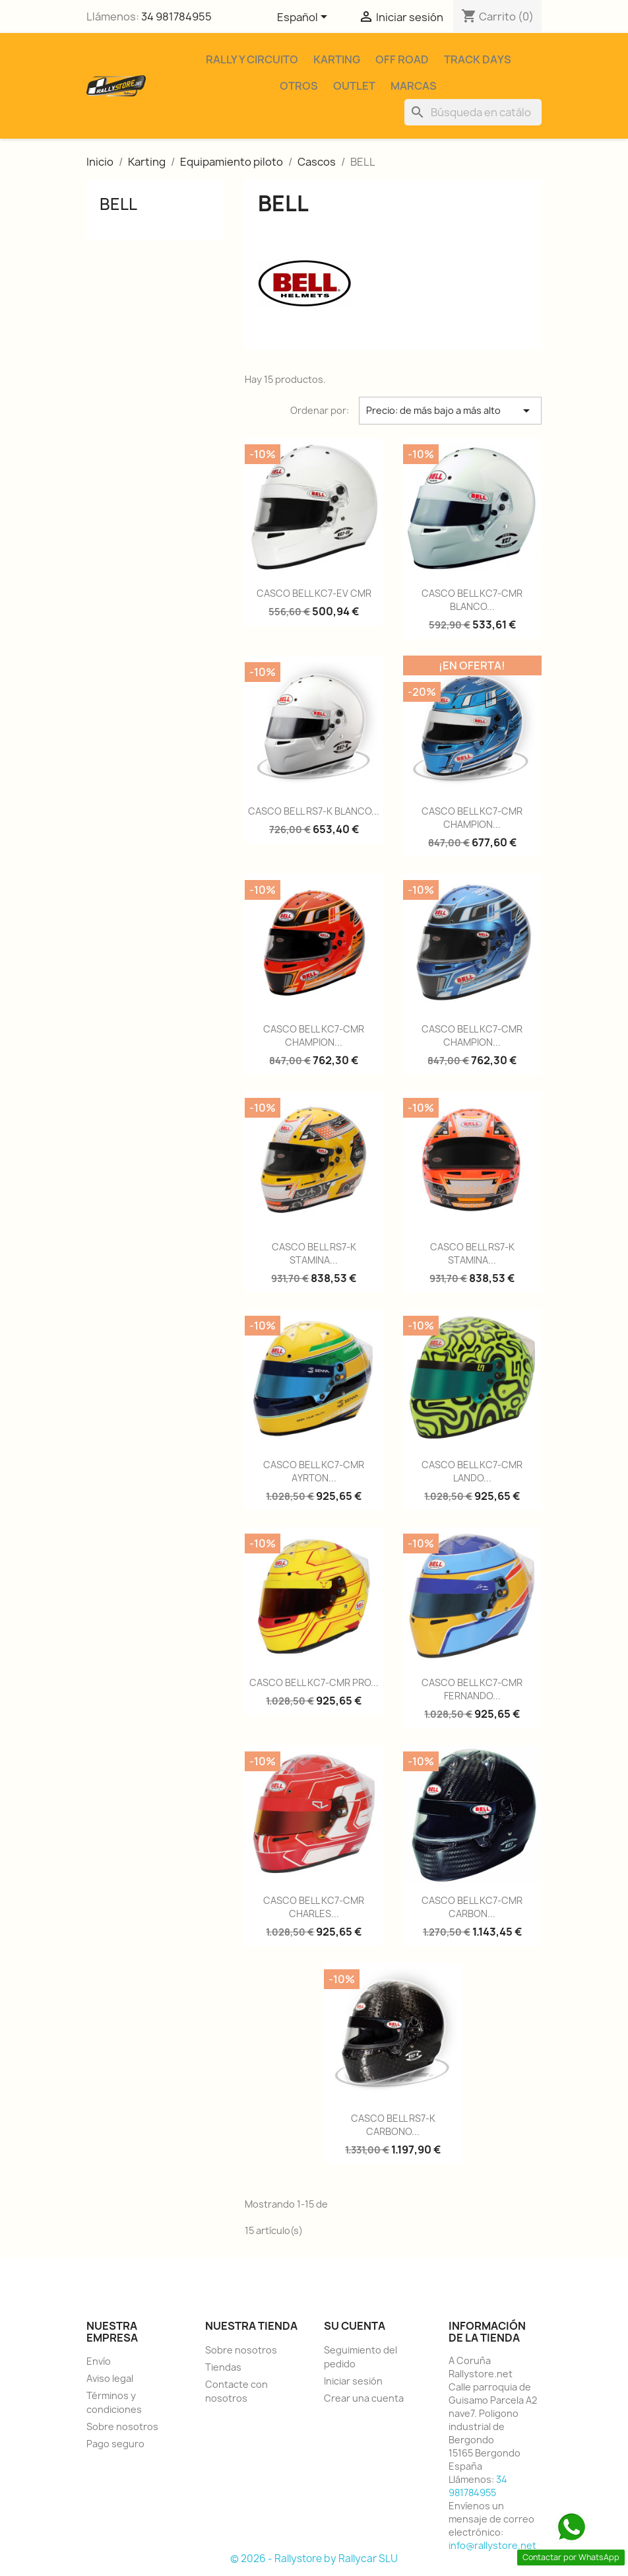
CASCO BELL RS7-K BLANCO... (313, 811)
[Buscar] (473, 112)
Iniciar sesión (353, 2381)
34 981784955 (176, 16)
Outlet (354, 86)
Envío (98, 2361)
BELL (118, 204)
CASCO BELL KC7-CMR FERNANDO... (472, 1689)
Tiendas (223, 2367)
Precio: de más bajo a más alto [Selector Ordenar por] (450, 411)
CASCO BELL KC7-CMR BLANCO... (472, 600)
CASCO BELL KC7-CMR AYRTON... (313, 1471)
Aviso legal (109, 2378)
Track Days (477, 59)
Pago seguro (115, 2443)
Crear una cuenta (364, 2398)
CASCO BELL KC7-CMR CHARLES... (313, 1907)
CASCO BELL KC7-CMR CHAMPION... (472, 817)
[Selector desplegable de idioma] (304, 18)
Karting (336, 59)
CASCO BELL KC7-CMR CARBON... (472, 1907)
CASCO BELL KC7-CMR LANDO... (472, 1471)
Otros (299, 86)
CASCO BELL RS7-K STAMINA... (314, 1253)
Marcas (414, 86)
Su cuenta (354, 2326)
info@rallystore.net (492, 2545)
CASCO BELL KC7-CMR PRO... (314, 1682)
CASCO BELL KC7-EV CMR (314, 593)
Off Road (402, 59)
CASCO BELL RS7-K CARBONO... (393, 2125)
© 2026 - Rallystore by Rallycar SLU (314, 2558)
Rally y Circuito (252, 59)
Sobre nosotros (122, 2426)
